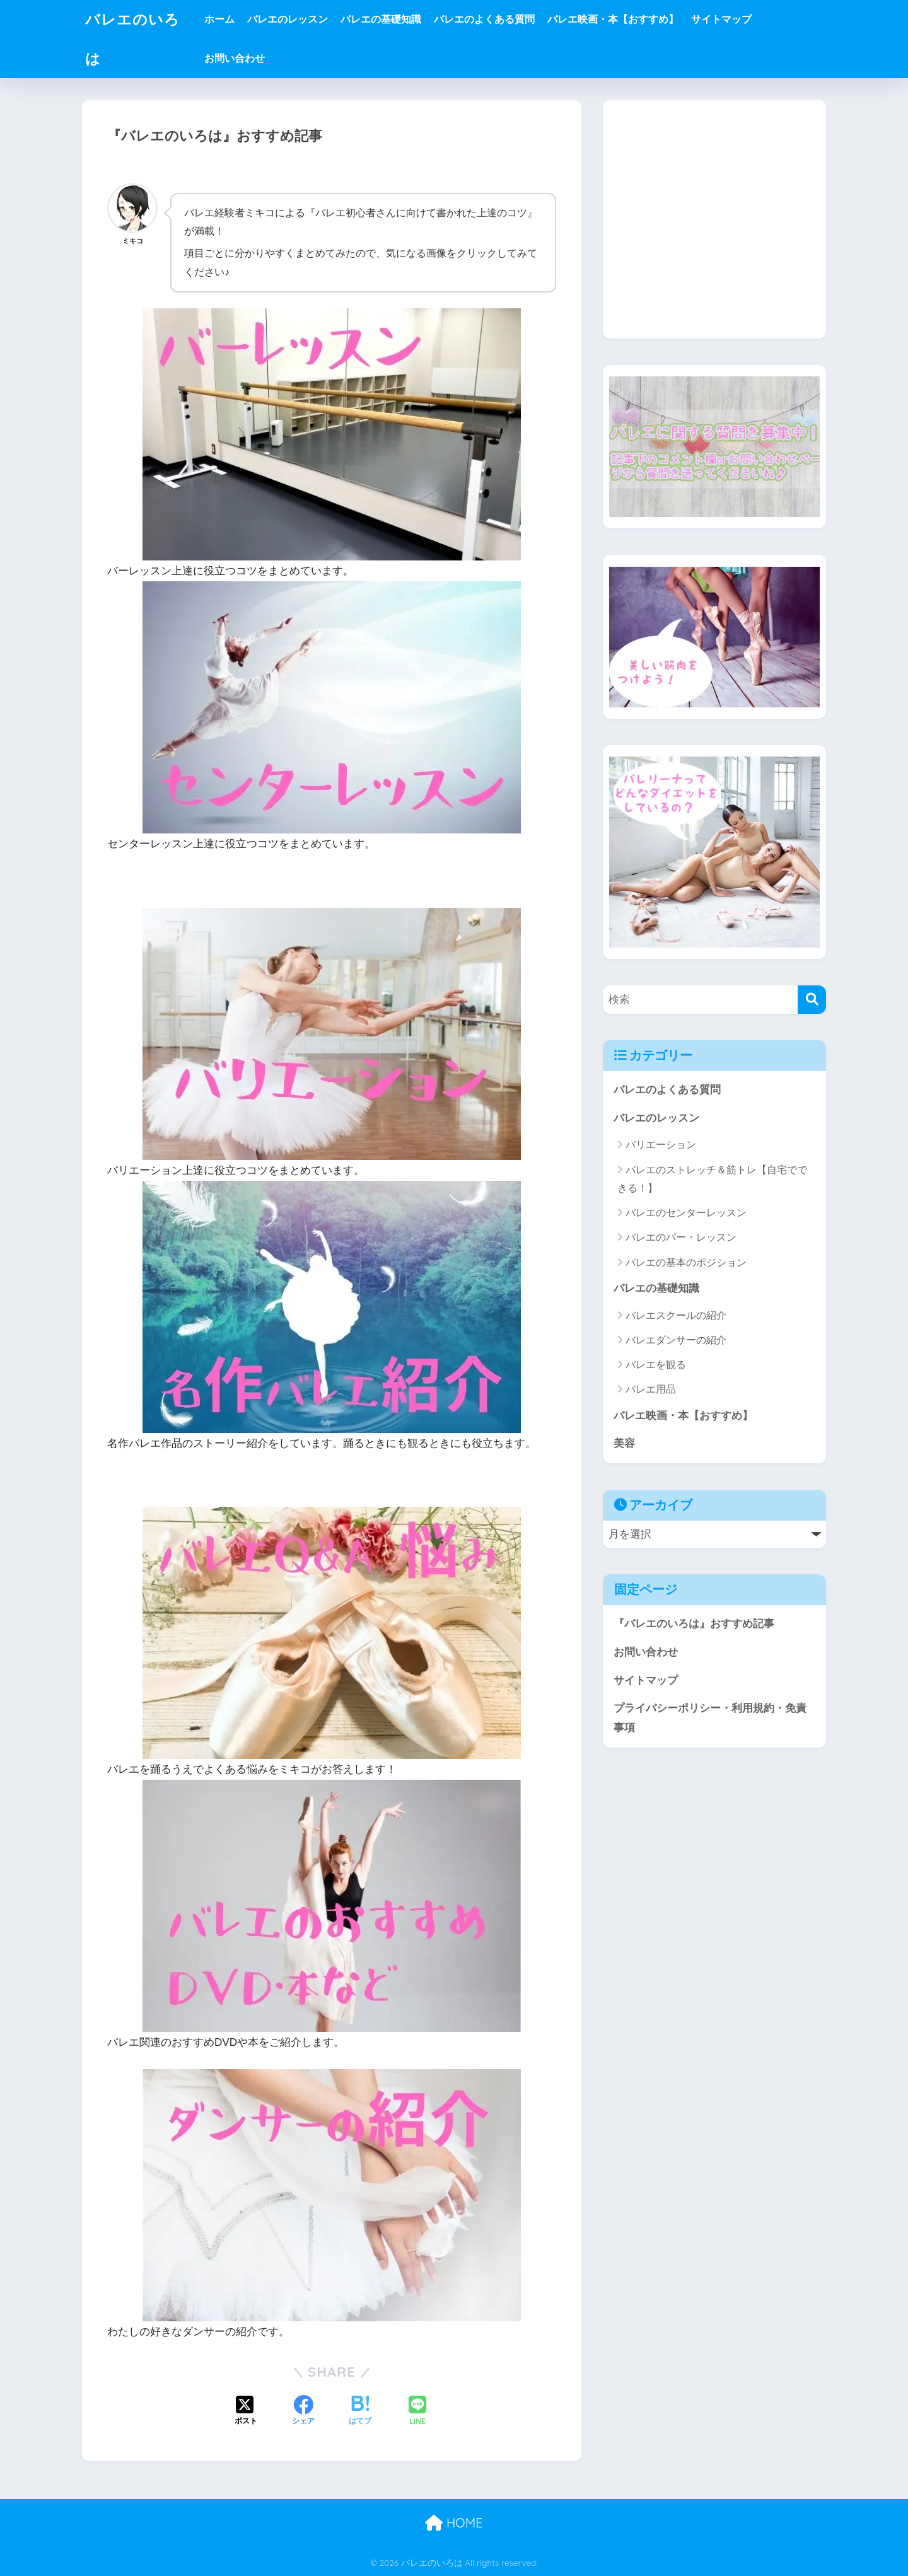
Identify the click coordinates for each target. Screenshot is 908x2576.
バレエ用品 (651, 1389)
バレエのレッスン (287, 19)
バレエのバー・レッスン (681, 1237)
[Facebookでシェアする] (303, 2411)
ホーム (219, 19)
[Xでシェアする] (246, 2411)
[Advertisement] (714, 229)
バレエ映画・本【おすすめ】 (612, 19)
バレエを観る (656, 1364)
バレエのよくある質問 (484, 19)
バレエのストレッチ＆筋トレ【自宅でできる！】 (712, 1178)
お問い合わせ (234, 58)
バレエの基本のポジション (686, 1262)
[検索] (812, 999)
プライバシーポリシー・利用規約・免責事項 (710, 1718)
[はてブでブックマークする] (360, 2411)
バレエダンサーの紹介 (676, 1340)
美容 (624, 1443)
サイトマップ (721, 19)
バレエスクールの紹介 (676, 1315)
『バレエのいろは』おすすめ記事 (694, 1624)
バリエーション (661, 1144)
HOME (453, 2523)
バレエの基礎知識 (380, 19)
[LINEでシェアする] (417, 2411)
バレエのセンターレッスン (686, 1212)
